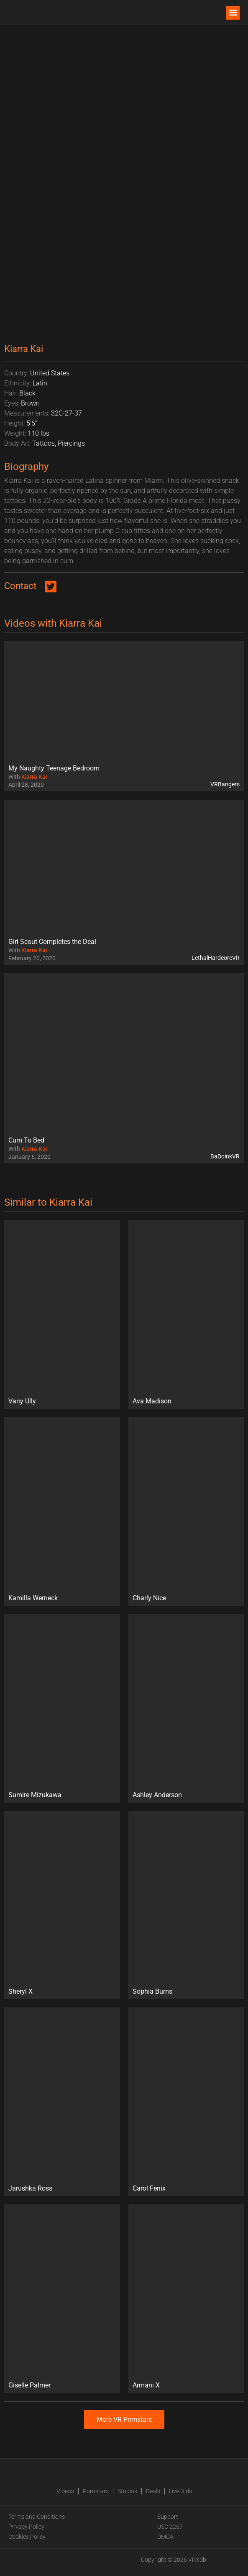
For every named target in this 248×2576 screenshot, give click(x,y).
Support (167, 2516)
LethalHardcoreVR (216, 957)
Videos (65, 2491)
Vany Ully (22, 1401)
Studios (127, 2491)
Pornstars (96, 2491)
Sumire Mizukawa (34, 1795)
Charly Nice (149, 1598)
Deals (153, 2491)
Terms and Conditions (36, 2516)
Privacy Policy (26, 2526)
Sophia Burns (152, 1991)
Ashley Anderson (157, 1795)
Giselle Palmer (29, 2385)
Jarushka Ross (30, 2188)
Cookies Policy (27, 2536)
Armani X (146, 2385)
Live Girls (180, 2491)
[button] (233, 13)
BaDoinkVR (225, 1156)
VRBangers (225, 784)
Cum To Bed (26, 1140)
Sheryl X (20, 1991)
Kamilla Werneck (33, 1598)
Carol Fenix (149, 2188)
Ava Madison (152, 1401)
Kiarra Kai (34, 776)
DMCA (165, 2536)
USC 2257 (170, 2526)
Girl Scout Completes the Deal (52, 942)
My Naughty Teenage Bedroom (54, 768)
